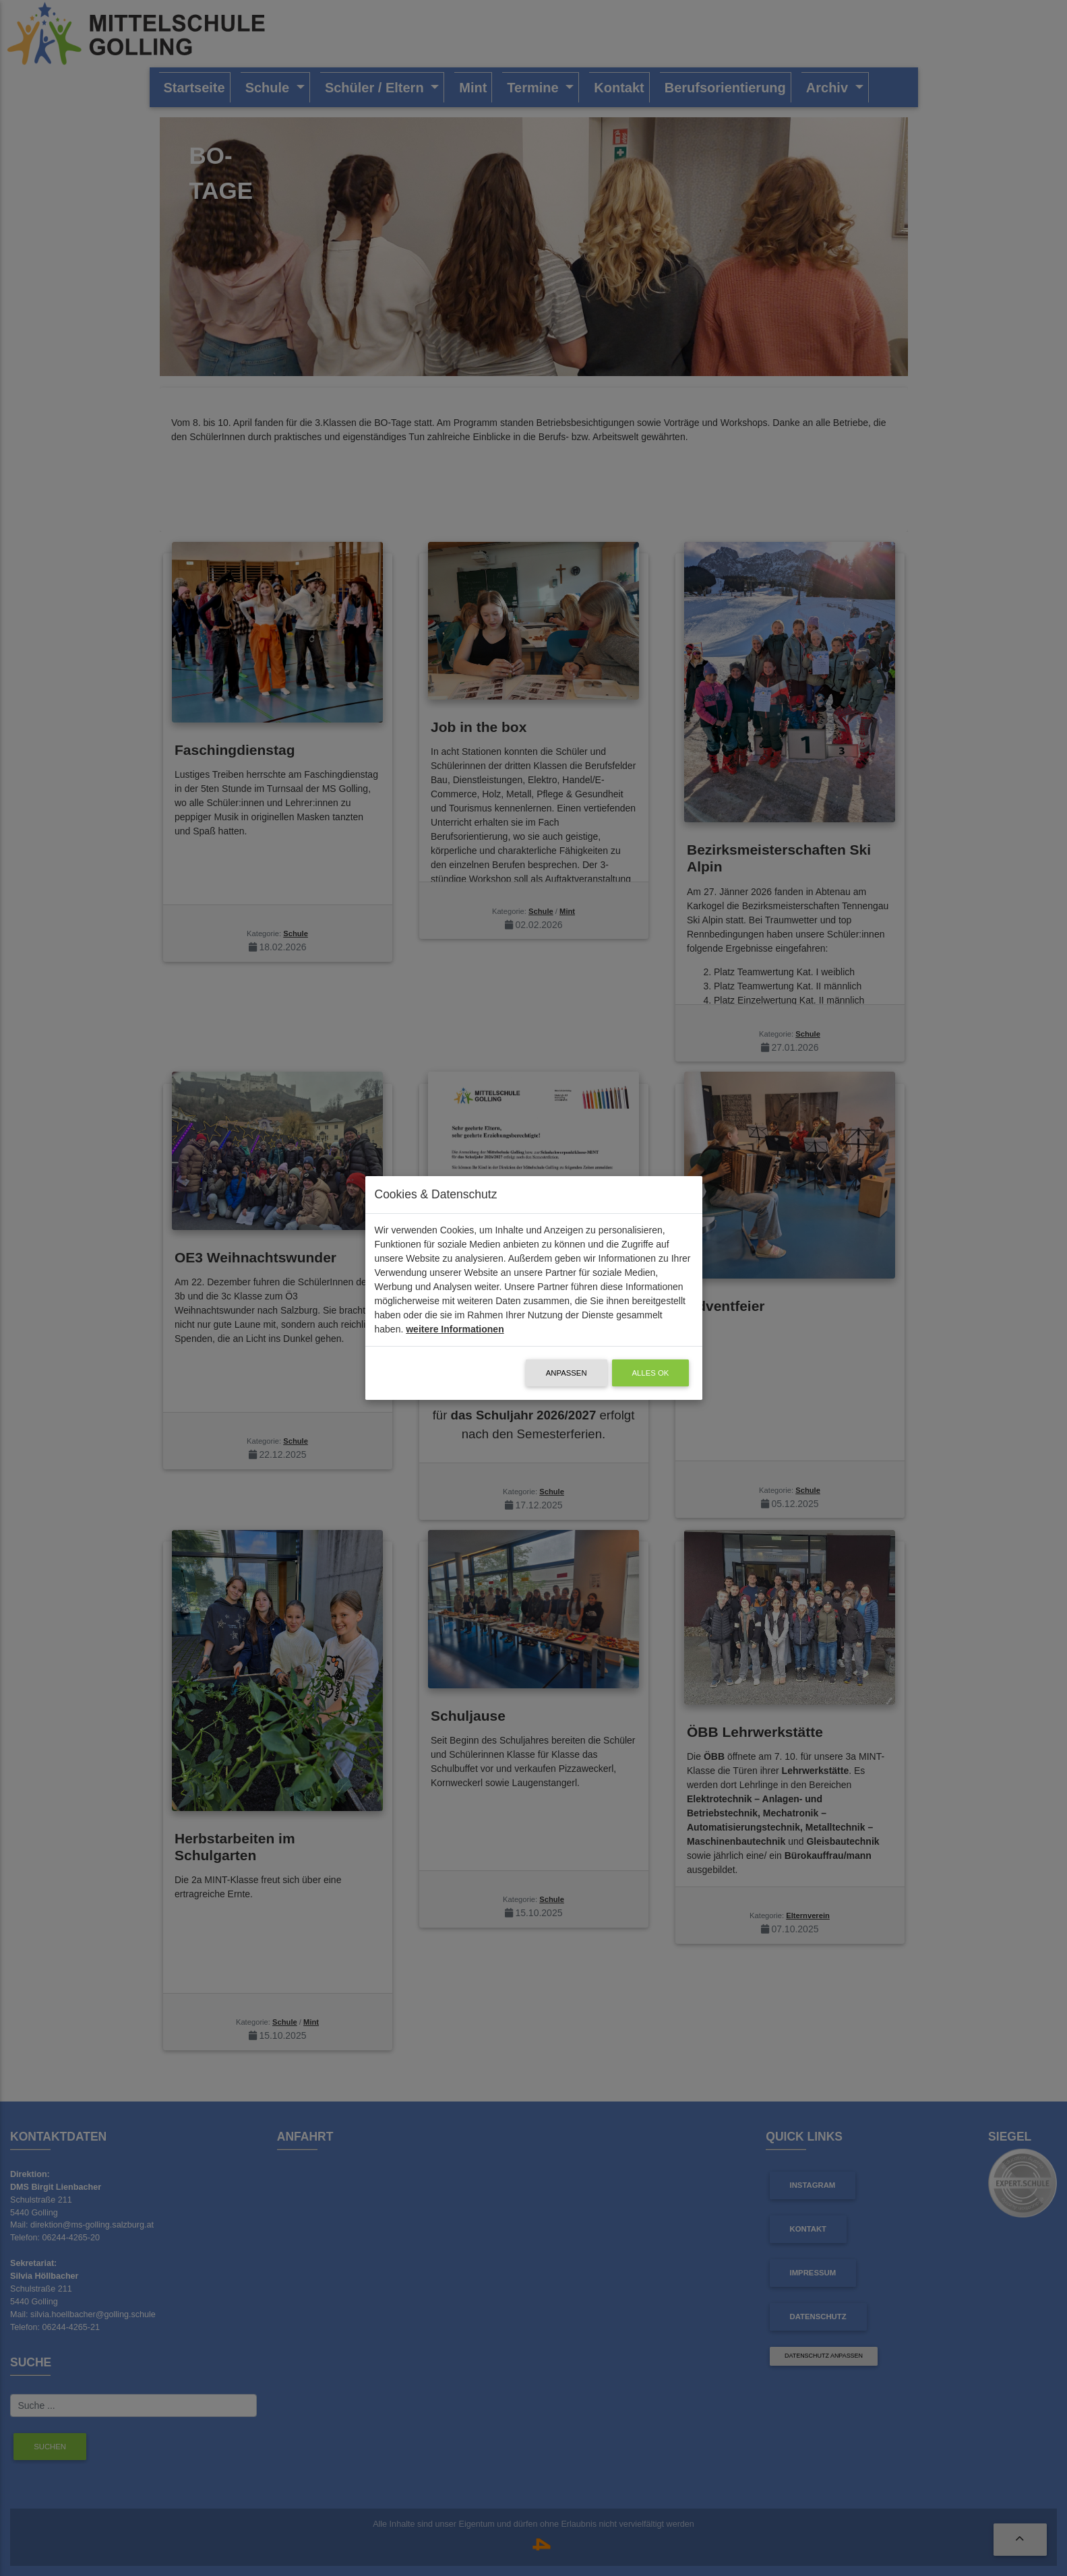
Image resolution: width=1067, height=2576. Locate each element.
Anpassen (566, 1373)
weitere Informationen (455, 1329)
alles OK (650, 1373)
